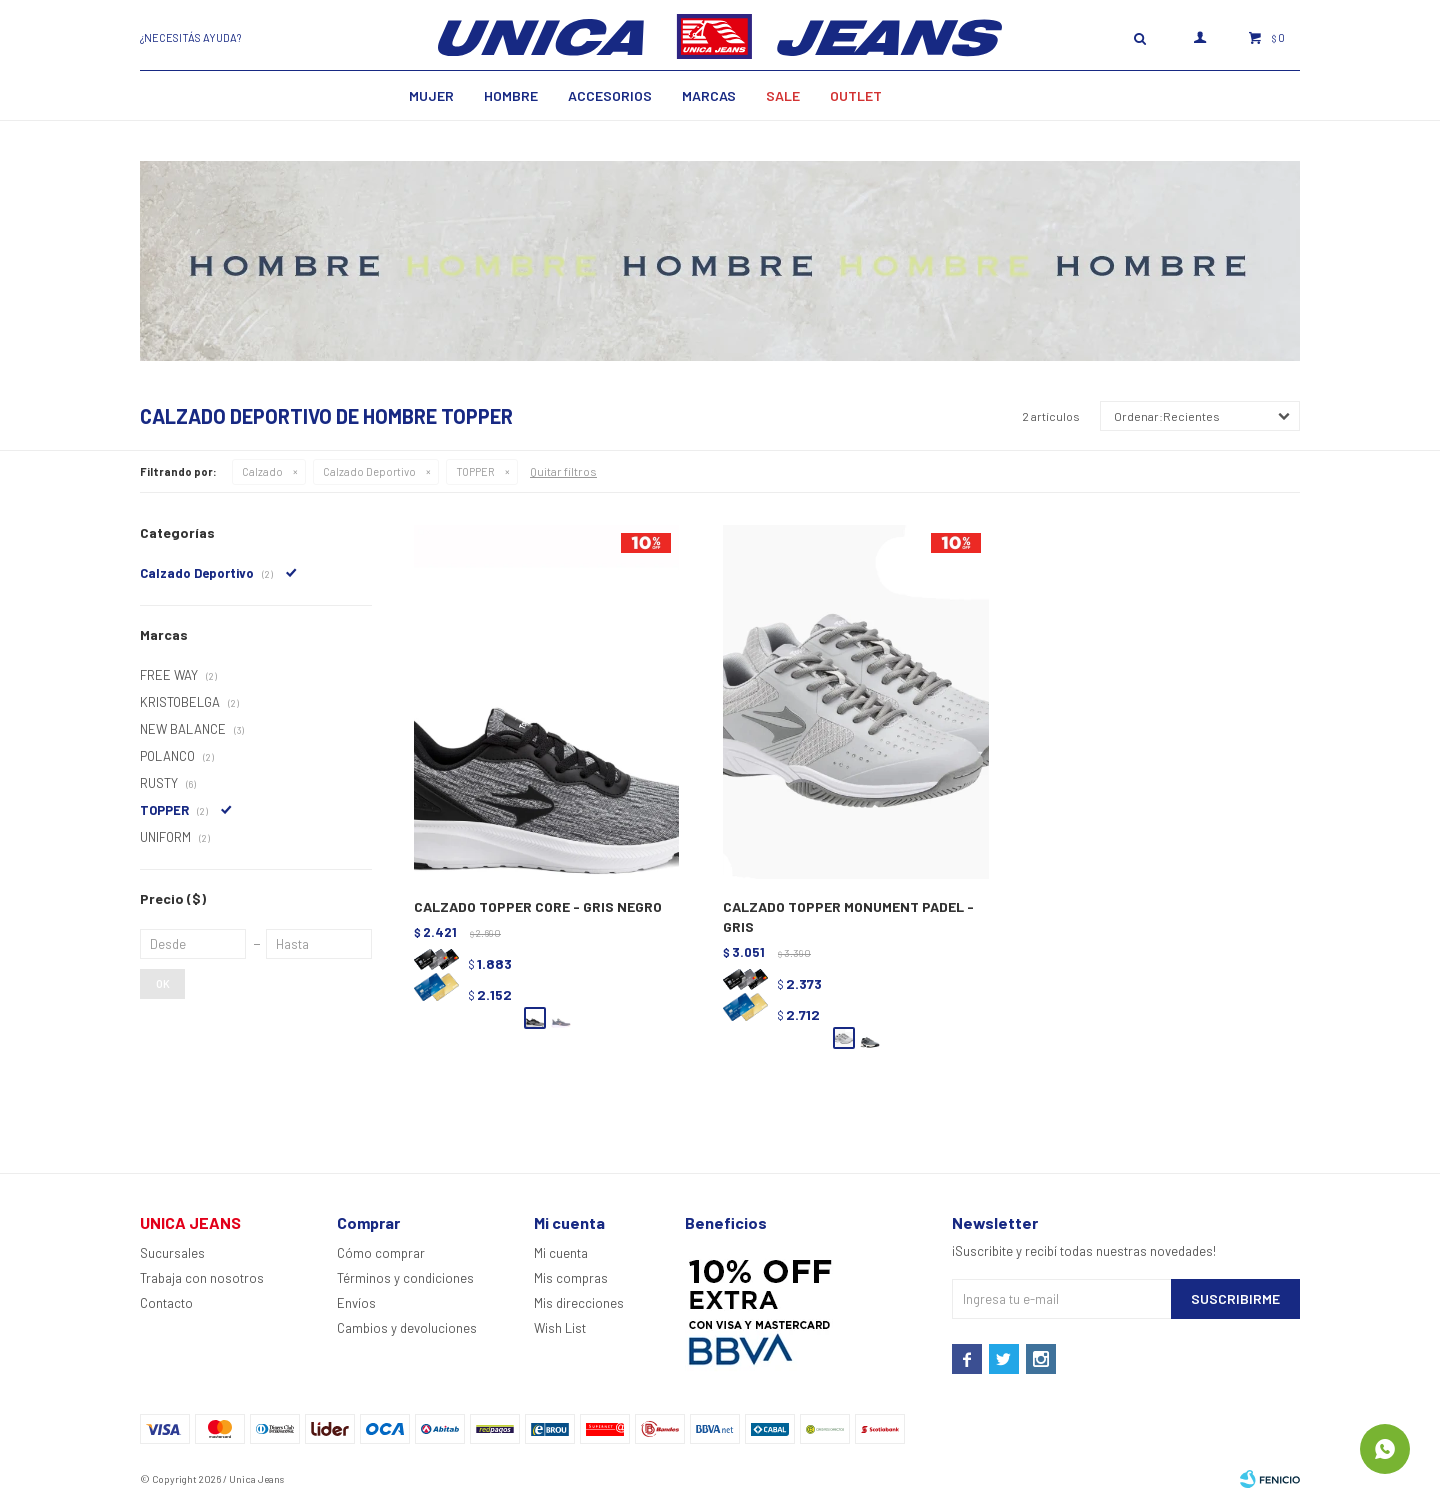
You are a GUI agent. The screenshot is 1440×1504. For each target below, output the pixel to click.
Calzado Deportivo (369, 471)
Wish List (560, 1328)
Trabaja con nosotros (202, 1278)
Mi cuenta (561, 1253)
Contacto (166, 1303)
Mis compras (571, 1278)
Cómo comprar (381, 1253)
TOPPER (475, 471)
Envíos (356, 1303)
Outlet (856, 95)
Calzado (262, 471)
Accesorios (610, 95)
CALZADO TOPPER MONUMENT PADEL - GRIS (848, 916)
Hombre (511, 95)
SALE (783, 95)
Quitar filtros (563, 471)
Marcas (709, 95)
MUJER (431, 95)
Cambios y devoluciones (407, 1328)
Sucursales (172, 1253)
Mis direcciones (579, 1303)
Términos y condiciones (405, 1278)
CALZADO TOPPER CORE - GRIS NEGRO (538, 906)
